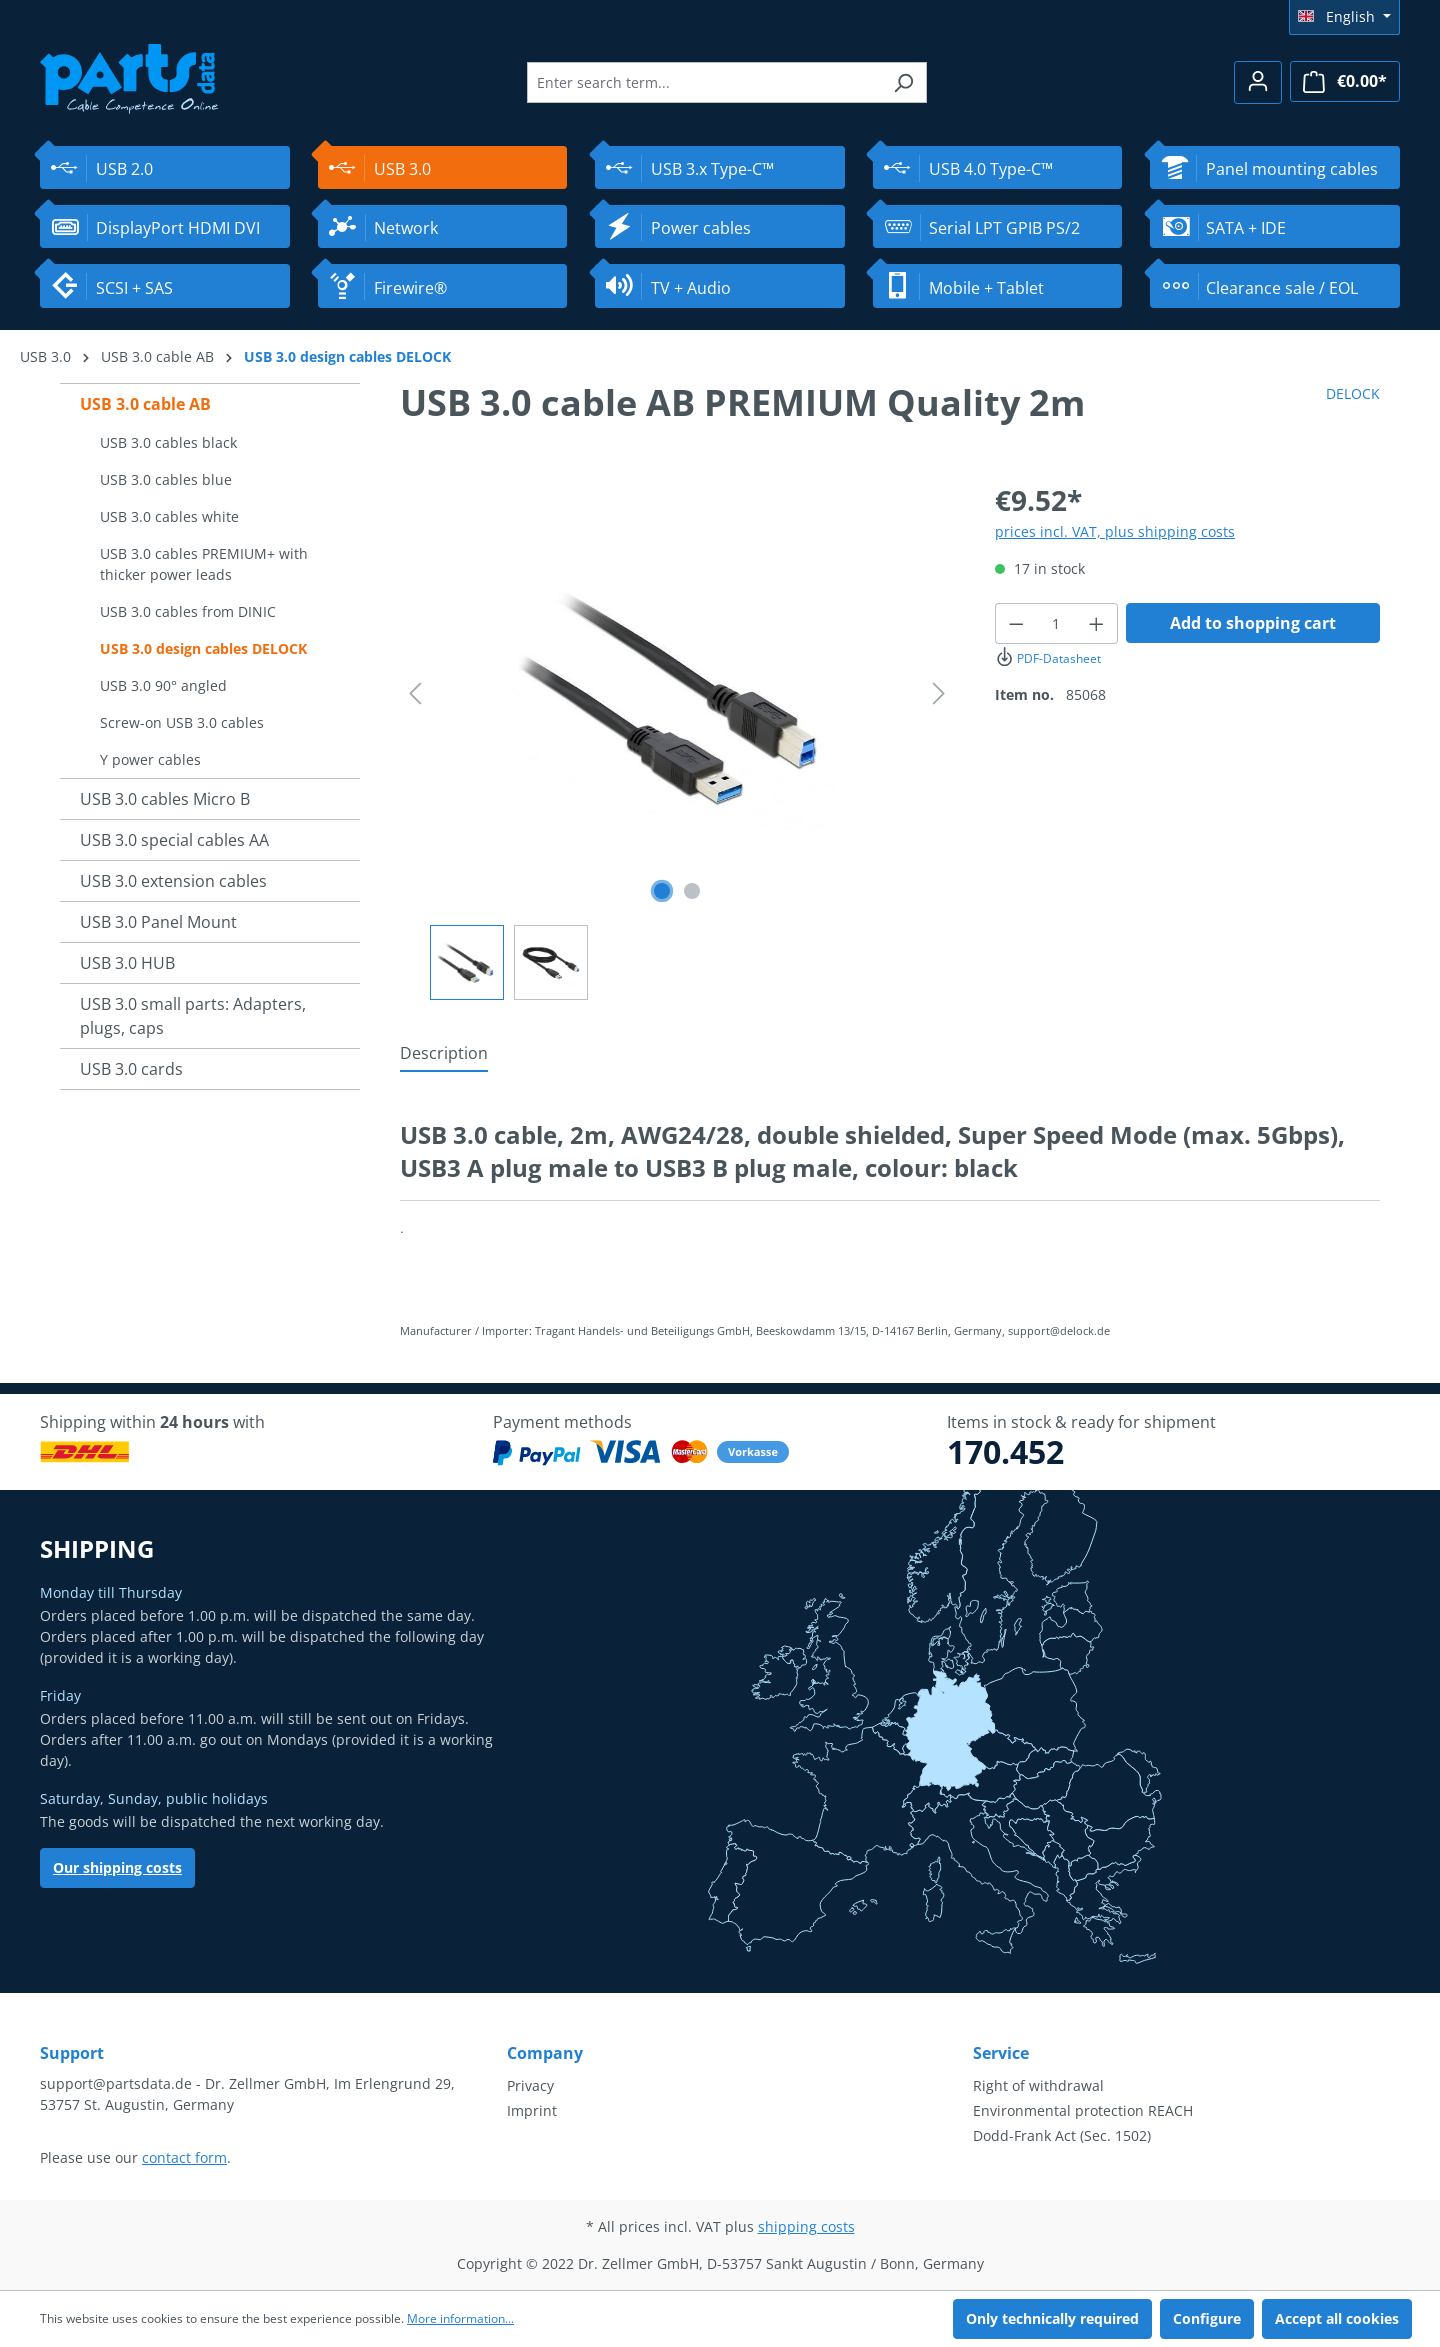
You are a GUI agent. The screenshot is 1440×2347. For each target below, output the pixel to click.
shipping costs (806, 2226)
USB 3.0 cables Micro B (165, 799)
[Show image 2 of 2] (692, 891)
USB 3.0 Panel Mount (158, 922)
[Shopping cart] (1345, 81)
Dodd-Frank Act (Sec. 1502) (1062, 2135)
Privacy (530, 2085)
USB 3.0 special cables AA (174, 840)
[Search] (903, 82)
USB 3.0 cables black (168, 442)
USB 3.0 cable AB (145, 404)
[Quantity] (1057, 623)
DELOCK (1353, 393)
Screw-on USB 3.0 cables (182, 722)
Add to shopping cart (1253, 623)
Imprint (532, 2110)
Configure (1207, 2318)
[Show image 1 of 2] (662, 891)
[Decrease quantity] (1016, 623)
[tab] (444, 1054)
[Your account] (1258, 82)
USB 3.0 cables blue (166, 479)
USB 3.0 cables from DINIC (188, 611)
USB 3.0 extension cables (173, 881)
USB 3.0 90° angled (163, 685)
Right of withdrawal (1038, 2085)
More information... (460, 2318)
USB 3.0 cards (131, 1069)
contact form (184, 2157)
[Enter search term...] (704, 82)
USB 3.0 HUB (127, 963)
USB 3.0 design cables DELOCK (203, 648)
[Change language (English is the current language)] (1344, 17)
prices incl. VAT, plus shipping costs (1115, 531)
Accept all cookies (1337, 2318)
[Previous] (415, 693)
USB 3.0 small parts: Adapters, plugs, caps (193, 1016)
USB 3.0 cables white (169, 516)
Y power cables (150, 759)
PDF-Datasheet (1048, 658)
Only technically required (1052, 2318)
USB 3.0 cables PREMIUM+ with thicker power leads (204, 564)
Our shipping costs (117, 1867)
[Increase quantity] (1097, 623)
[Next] (939, 693)
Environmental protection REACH (1083, 2110)
